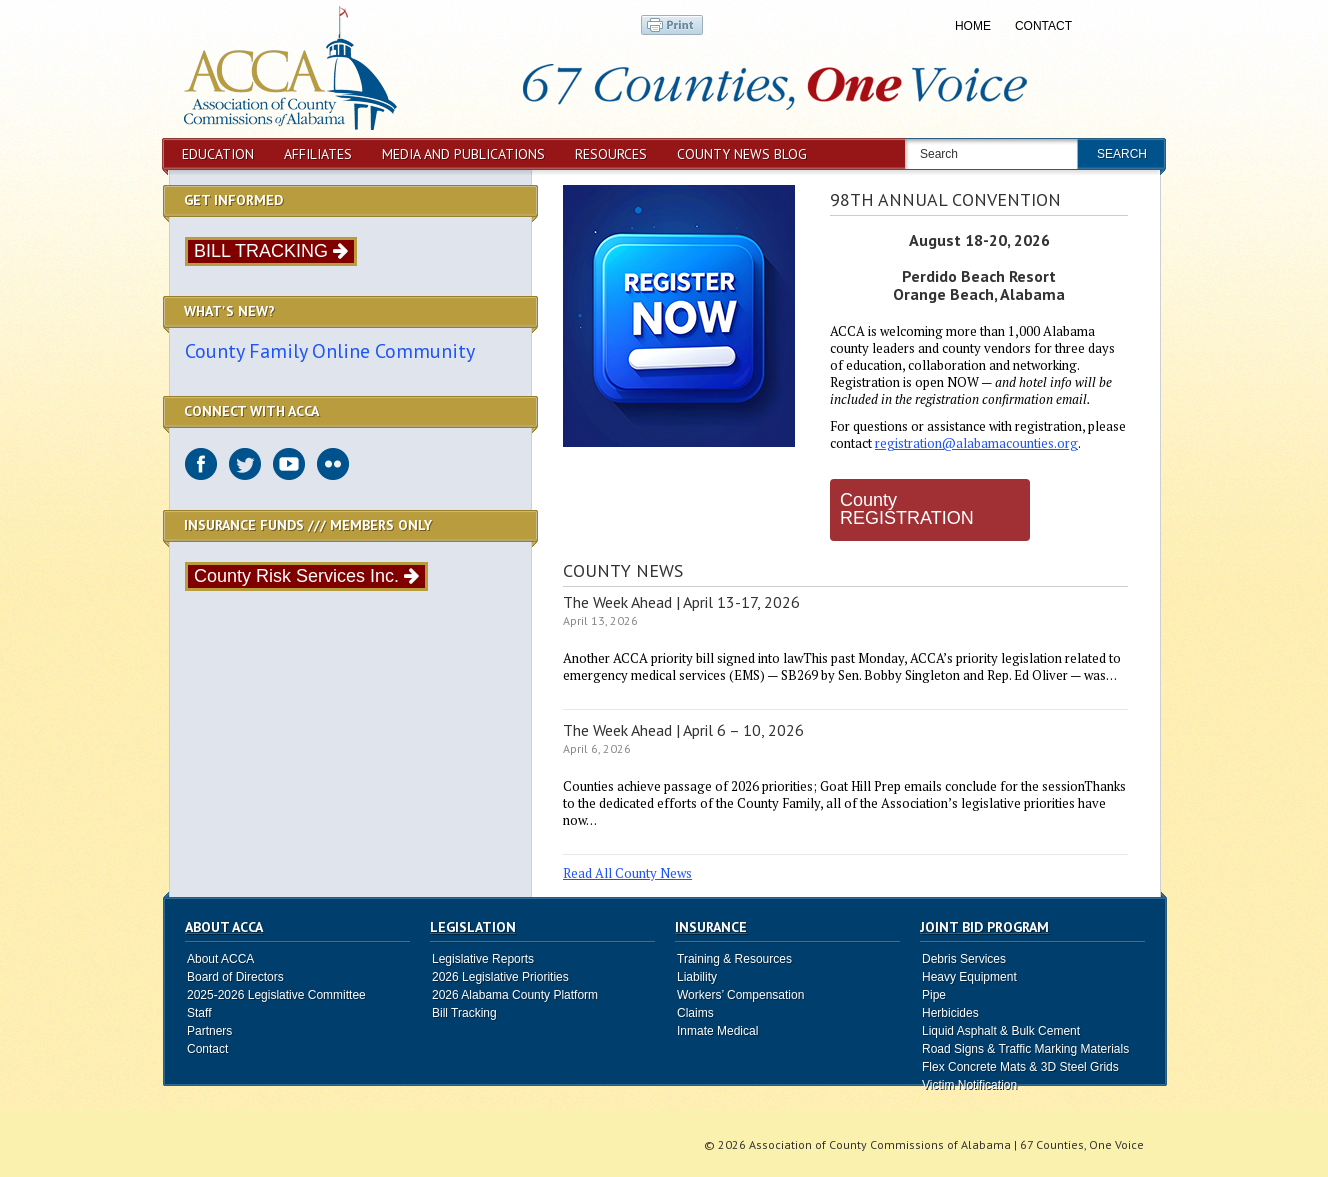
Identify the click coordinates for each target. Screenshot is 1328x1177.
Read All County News (627, 873)
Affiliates (318, 154)
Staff (199, 1013)
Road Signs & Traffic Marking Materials (1025, 1049)
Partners (209, 1031)
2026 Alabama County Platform (515, 995)
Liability (697, 977)
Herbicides (950, 1013)
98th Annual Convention (945, 199)
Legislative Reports (483, 959)
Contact (1043, 26)
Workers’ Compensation (740, 995)
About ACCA (220, 959)
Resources (611, 154)
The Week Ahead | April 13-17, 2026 (681, 602)
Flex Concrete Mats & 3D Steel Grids (1020, 1067)
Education (218, 154)
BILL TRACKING (271, 251)
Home (973, 26)
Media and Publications (463, 154)
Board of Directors (235, 977)
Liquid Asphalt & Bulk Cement (1001, 1031)
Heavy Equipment (969, 977)
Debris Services (964, 959)
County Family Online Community (330, 351)
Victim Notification (969, 1085)
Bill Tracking (464, 1013)
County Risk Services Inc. (306, 576)
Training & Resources (734, 959)
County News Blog (742, 154)
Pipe (934, 995)
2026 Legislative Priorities (500, 977)
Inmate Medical (717, 1031)
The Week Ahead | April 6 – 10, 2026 (683, 730)
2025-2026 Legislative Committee (276, 995)
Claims (695, 1013)
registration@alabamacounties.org (976, 443)
